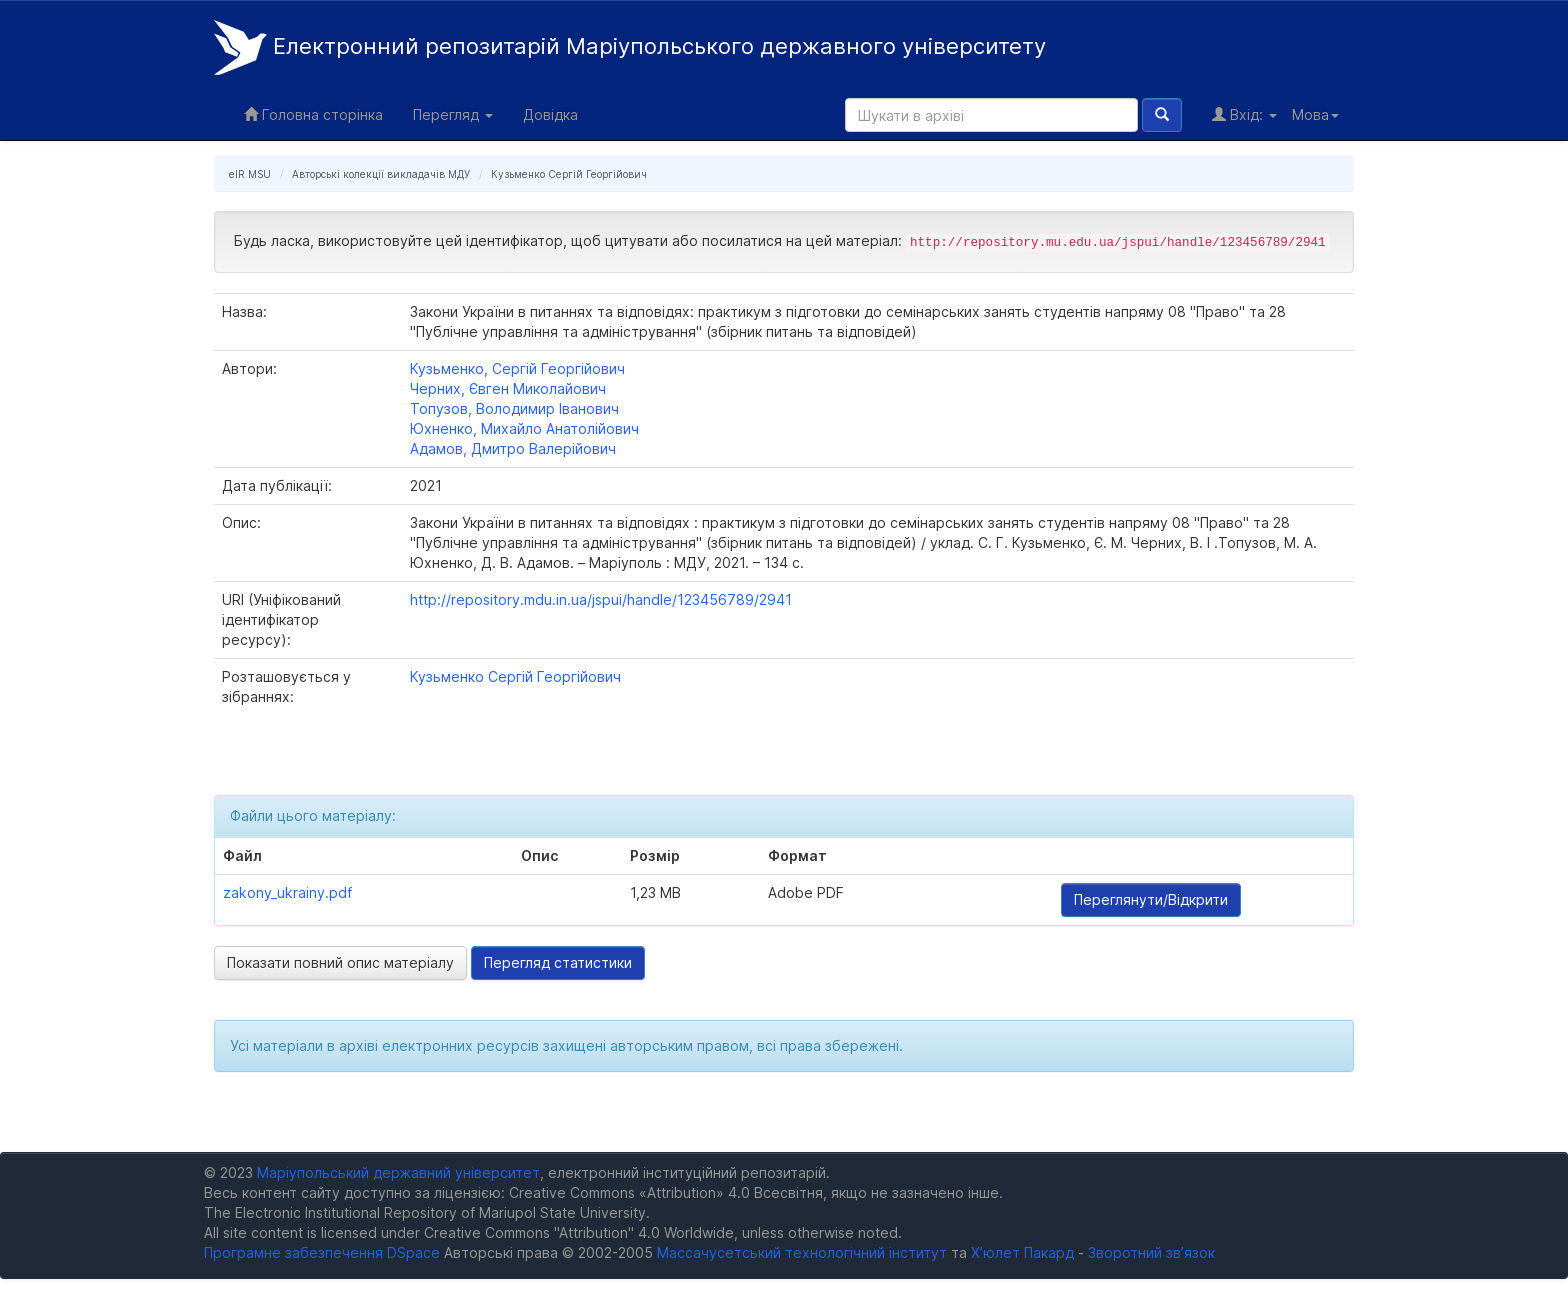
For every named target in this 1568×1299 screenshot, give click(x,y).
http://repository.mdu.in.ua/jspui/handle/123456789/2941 (601, 599)
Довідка (550, 114)
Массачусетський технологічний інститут (802, 1252)
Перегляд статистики (558, 962)
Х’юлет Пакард (1022, 1252)
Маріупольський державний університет (398, 1172)
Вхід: (1244, 114)
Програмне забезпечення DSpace (322, 1252)
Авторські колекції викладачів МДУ (381, 174)
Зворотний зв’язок (1151, 1252)
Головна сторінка (313, 114)
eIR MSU (250, 174)
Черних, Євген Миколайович (508, 388)
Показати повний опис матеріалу (340, 962)
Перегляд (453, 114)
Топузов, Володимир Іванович (514, 408)
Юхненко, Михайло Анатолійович (524, 428)
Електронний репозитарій (630, 47)
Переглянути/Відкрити (1151, 899)
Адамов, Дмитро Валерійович (513, 448)
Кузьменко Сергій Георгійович (569, 174)
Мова (1315, 114)
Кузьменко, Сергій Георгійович (517, 368)
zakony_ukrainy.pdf (287, 892)
